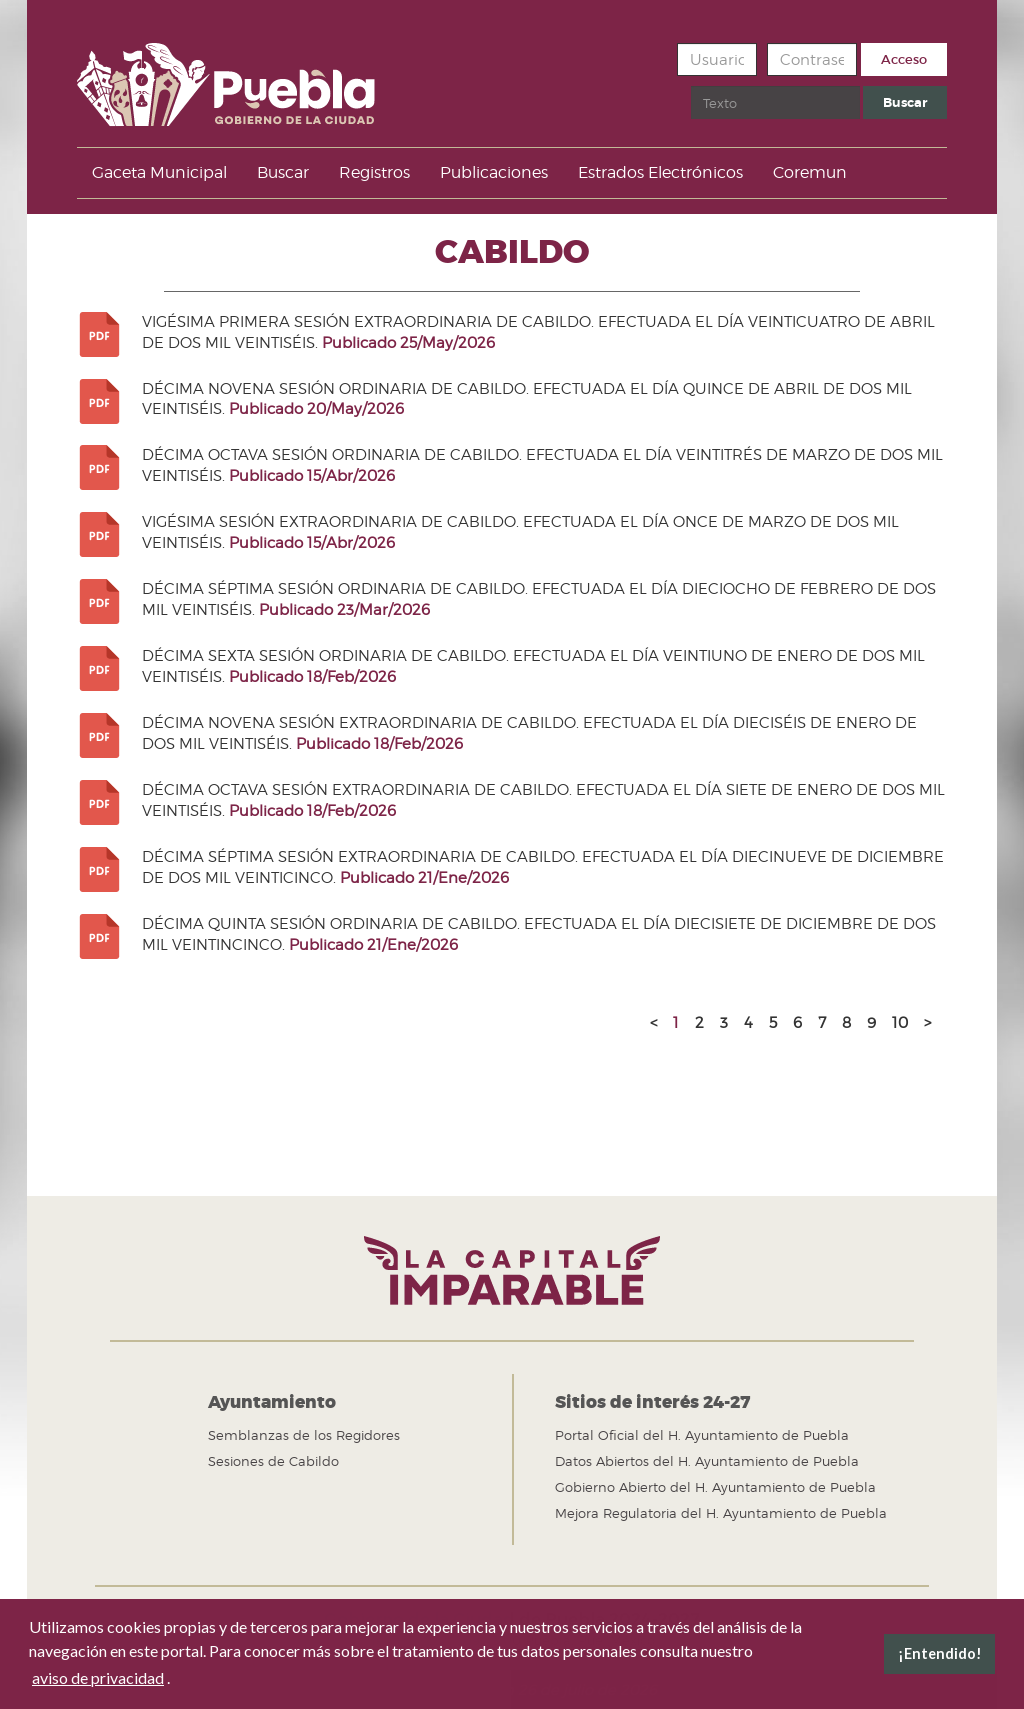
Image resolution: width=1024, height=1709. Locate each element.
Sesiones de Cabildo (273, 1461)
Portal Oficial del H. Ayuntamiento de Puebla (702, 1435)
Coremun (810, 172)
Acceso (904, 59)
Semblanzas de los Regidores (304, 1435)
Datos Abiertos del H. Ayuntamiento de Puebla (707, 1461)
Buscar (691, 86)
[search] (775, 102)
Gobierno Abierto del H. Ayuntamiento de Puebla (715, 1487)
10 (900, 1023)
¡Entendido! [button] (940, 1653)
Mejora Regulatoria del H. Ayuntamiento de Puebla (721, 1513)
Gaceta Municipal (159, 172)
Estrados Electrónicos (660, 172)
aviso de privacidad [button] (98, 1677)
